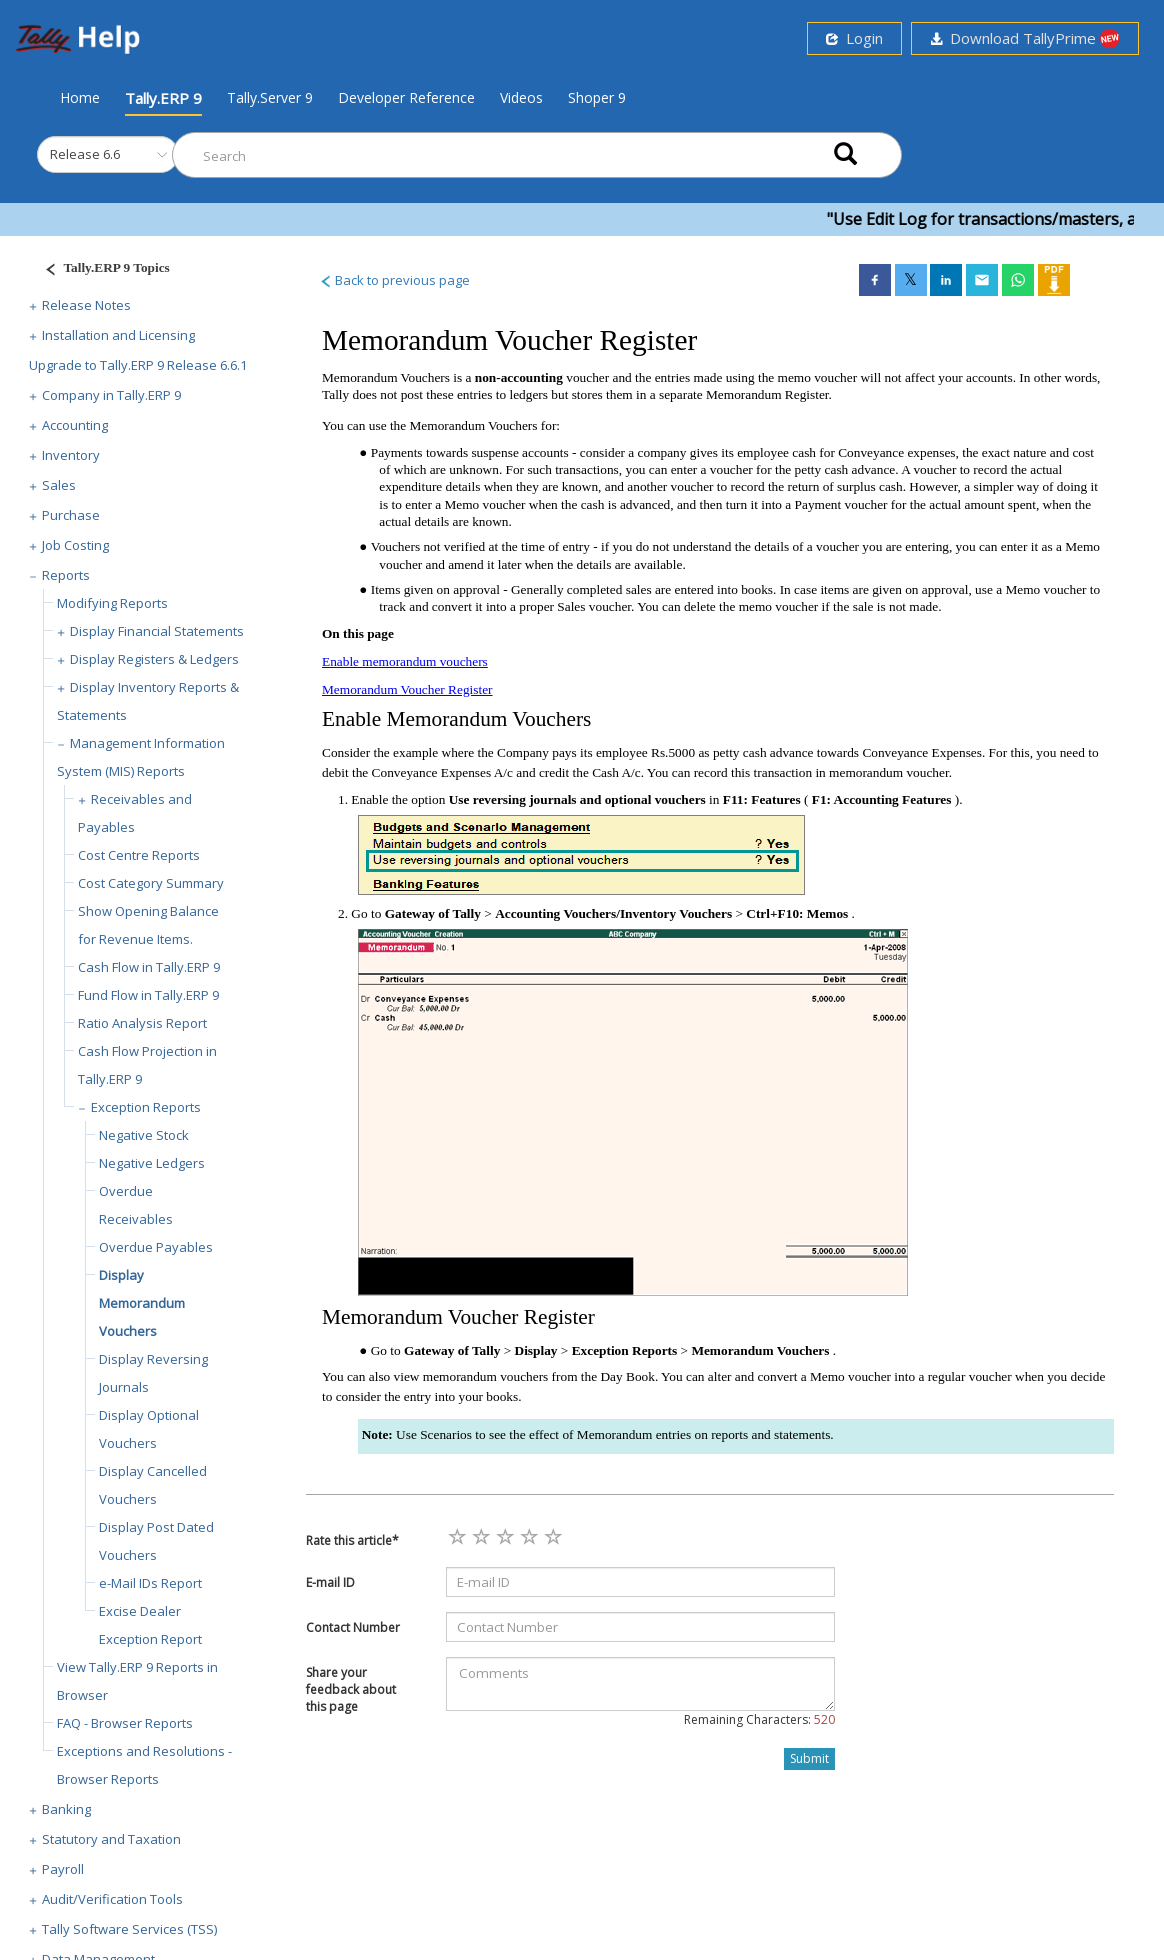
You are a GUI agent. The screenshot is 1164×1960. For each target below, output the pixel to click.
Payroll (63, 1869)
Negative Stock (144, 1135)
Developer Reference (406, 97)
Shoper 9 (597, 97)
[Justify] (101, 270)
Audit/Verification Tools (112, 1899)
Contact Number (353, 1627)
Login (854, 38)
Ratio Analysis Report (142, 1023)
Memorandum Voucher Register (407, 689)
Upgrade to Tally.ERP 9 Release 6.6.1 (138, 365)
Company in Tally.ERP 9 (111, 395)
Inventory (71, 455)
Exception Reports (146, 1107)
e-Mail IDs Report (150, 1583)
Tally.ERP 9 (163, 98)
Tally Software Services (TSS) (129, 1929)
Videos (521, 97)
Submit (809, 1758)
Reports (66, 575)
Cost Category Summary (151, 883)
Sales (59, 485)
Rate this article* (352, 1540)
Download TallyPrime (1025, 38)
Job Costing (75, 545)
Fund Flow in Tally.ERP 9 (148, 995)
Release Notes (86, 305)
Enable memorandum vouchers (405, 661)
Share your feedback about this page (351, 1689)
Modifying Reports (112, 603)
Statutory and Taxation (111, 1839)
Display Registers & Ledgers (154, 659)
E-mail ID (330, 1582)
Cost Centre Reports (139, 855)
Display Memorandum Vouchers (142, 1303)
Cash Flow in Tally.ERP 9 (149, 967)
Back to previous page (394, 280)
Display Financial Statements (157, 631)
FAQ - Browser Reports (125, 1723)
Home (80, 97)
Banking (66, 1809)
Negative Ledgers (152, 1163)
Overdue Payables (156, 1247)
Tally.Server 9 (270, 97)
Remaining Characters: (759, 1719)
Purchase (71, 515)
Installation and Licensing (118, 335)
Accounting (75, 425)
